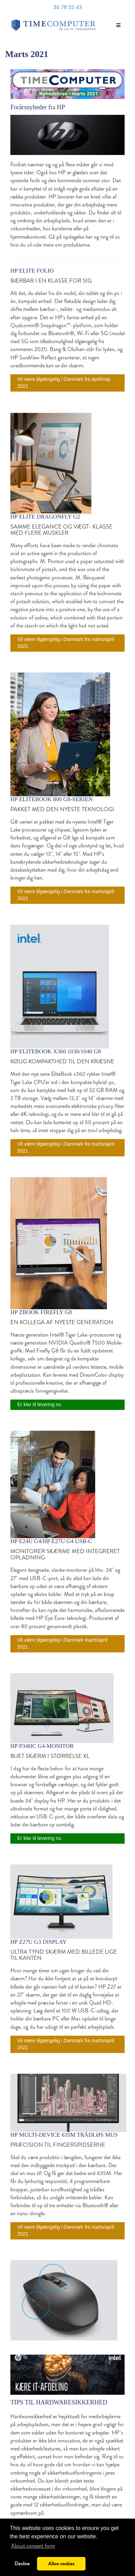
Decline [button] (22, 2563)
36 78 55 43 (67, 7)
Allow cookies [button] (61, 2563)
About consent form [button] (33, 2546)
